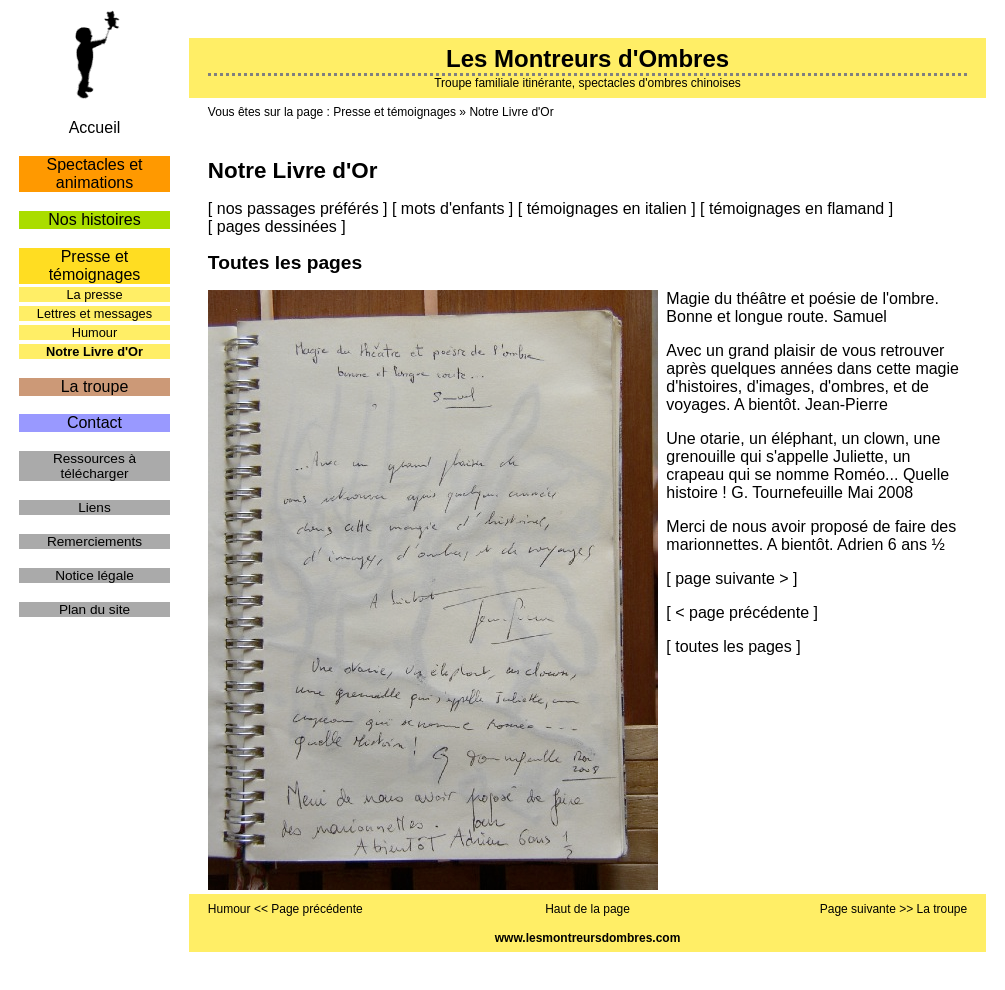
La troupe (95, 386)
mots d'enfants (453, 208)
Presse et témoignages (394, 112)
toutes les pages (733, 646)
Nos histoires (94, 219)
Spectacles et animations (94, 173)
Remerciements (94, 541)
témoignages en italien (607, 208)
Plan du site (94, 609)
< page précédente (742, 612)
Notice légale (94, 575)
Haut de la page (587, 909)
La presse (94, 294)
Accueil (95, 127)
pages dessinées (277, 226)
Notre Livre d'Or (511, 112)
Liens (94, 507)
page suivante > (731, 578)
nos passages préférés (298, 208)
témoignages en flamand (796, 208)
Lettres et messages (94, 313)
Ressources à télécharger (94, 466)
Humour (95, 332)
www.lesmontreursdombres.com (588, 938)
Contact (94, 422)
